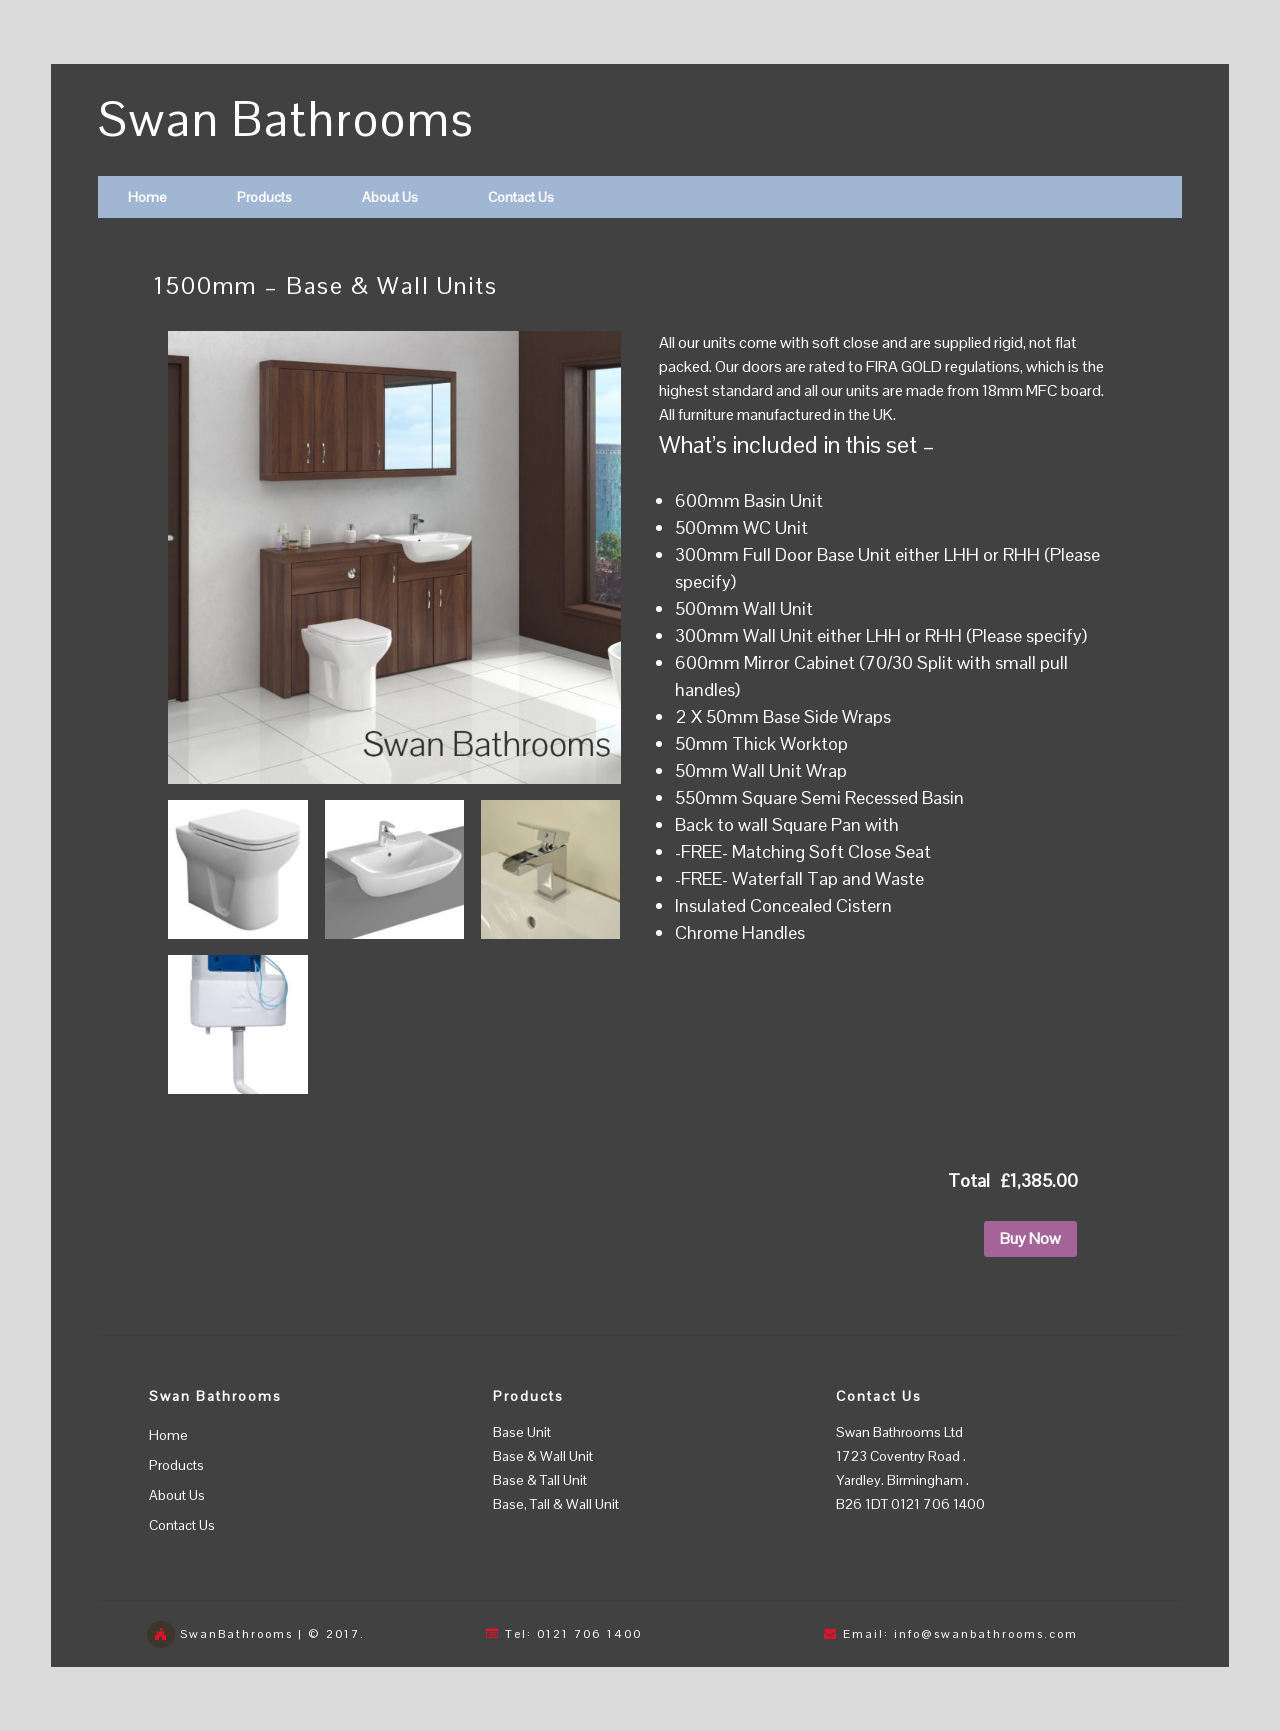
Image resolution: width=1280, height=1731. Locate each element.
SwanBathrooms (236, 1634)
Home (147, 197)
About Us (390, 197)
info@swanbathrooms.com (986, 1634)
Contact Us (521, 197)
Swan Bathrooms (286, 119)
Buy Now (1030, 1238)
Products (264, 197)
